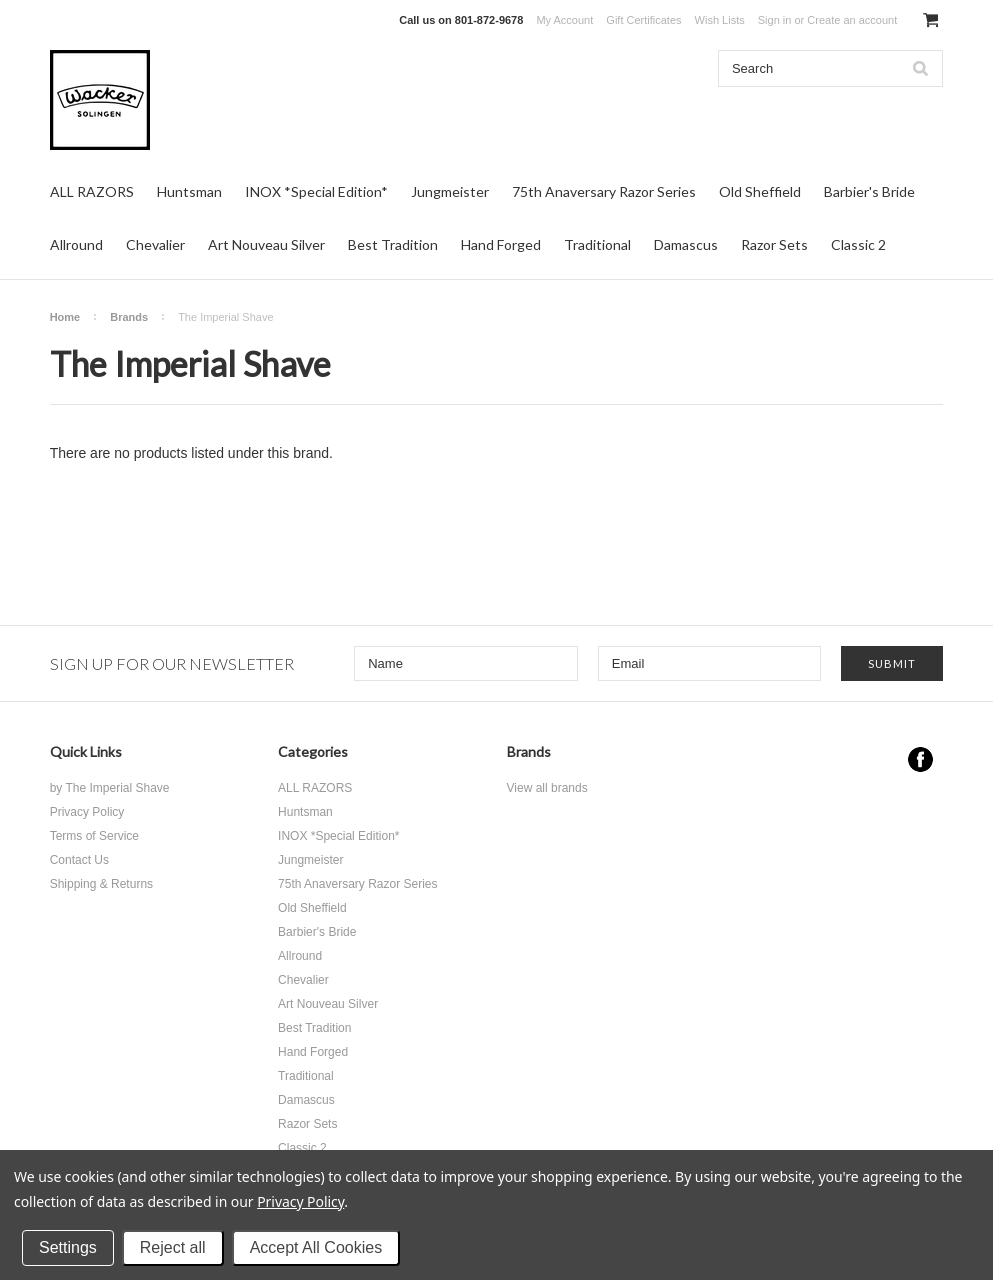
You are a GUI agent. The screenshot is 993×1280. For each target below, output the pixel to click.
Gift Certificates (643, 20)
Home (65, 317)
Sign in (775, 20)
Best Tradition (393, 244)
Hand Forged (501, 244)
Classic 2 (858, 244)
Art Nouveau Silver (266, 244)
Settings (68, 1247)
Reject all (173, 1247)
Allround (76, 244)
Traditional (597, 244)
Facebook (920, 759)
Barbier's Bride (869, 191)
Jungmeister (450, 191)
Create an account (852, 20)
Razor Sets (774, 244)
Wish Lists (720, 20)
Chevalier (155, 244)
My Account (564, 20)
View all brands (547, 788)
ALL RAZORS (92, 191)
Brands (129, 317)
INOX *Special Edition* (316, 191)
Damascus (686, 244)
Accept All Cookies (316, 1247)
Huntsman (189, 191)
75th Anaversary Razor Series (604, 191)
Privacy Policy (300, 1201)
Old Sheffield (760, 191)
